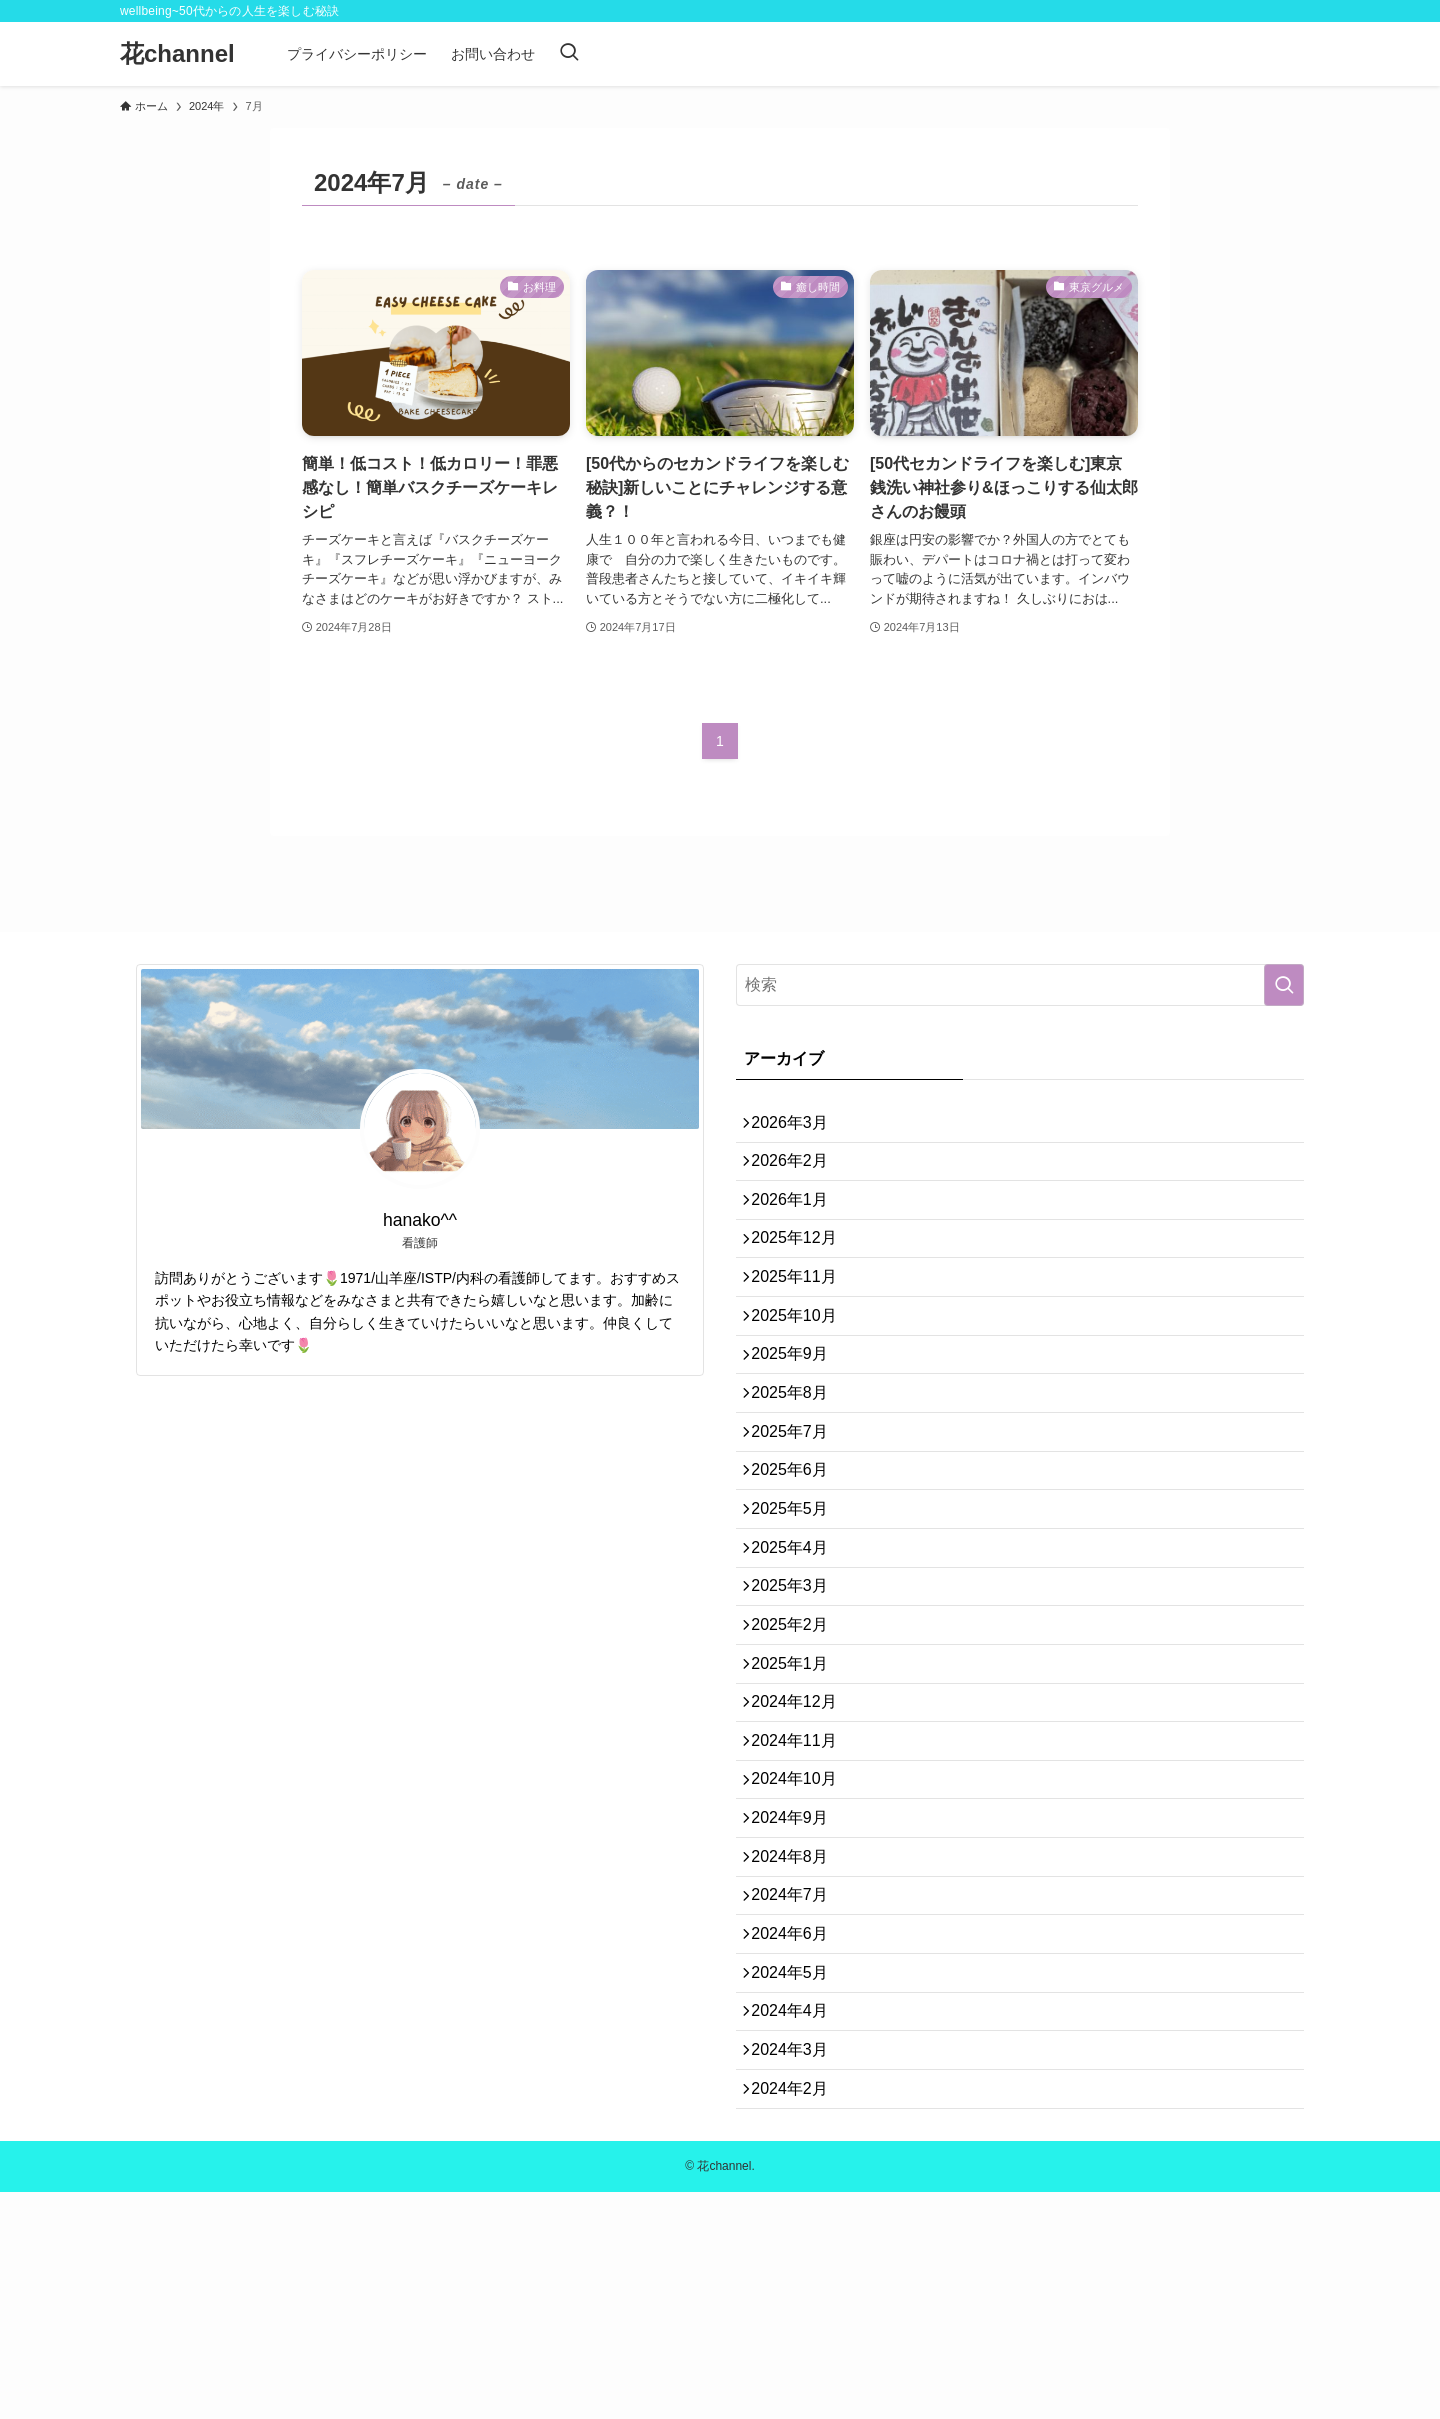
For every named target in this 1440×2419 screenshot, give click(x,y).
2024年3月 (798, 2263)
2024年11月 (802, 1884)
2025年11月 (802, 1315)
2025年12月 (802, 1268)
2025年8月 (798, 1458)
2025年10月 (802, 1363)
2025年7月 (798, 1505)
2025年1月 (798, 1789)
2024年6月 (798, 2121)
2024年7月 (798, 2074)
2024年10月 (802, 1932)
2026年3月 (798, 1126)
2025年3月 (798, 1695)
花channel (177, 54)
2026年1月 (798, 1221)
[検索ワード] (1020, 985)
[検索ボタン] (569, 54)
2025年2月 (798, 1742)
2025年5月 (798, 1600)
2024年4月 (798, 2216)
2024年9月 (798, 1979)
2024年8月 (798, 2026)
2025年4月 (798, 1647)
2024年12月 (802, 1837)
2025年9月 (798, 1410)
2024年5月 (798, 2169)
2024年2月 (798, 2311)
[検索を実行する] (1284, 985)
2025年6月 (798, 1552)
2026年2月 (798, 1173)
